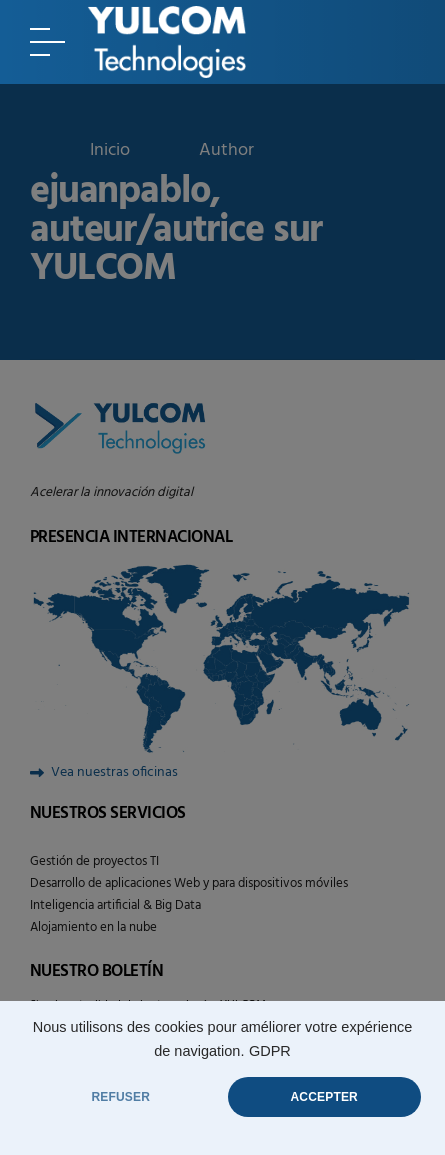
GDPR (270, 1051)
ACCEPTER (324, 1097)
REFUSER (120, 1097)
